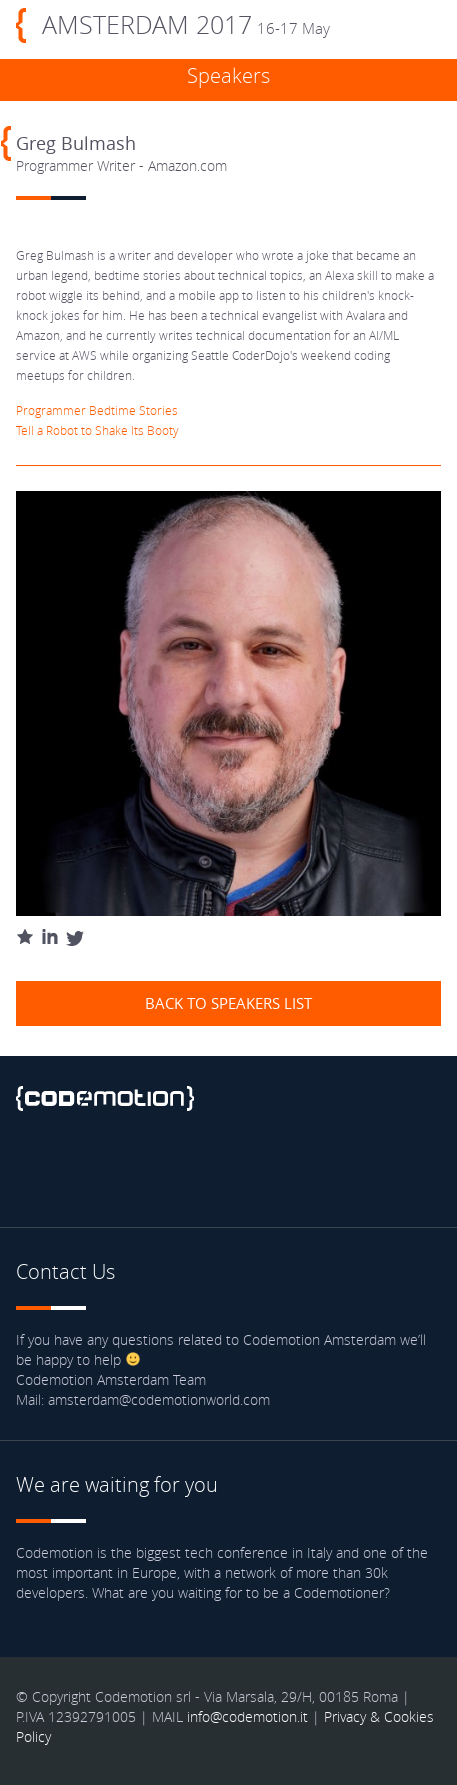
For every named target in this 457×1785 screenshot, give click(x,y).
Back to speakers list (228, 1003)
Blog (196, 1167)
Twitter (89, 1167)
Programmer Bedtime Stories (97, 410)
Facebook (36, 1167)
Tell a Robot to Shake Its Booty (97, 430)
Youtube (142, 1167)
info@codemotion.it (247, 1716)
